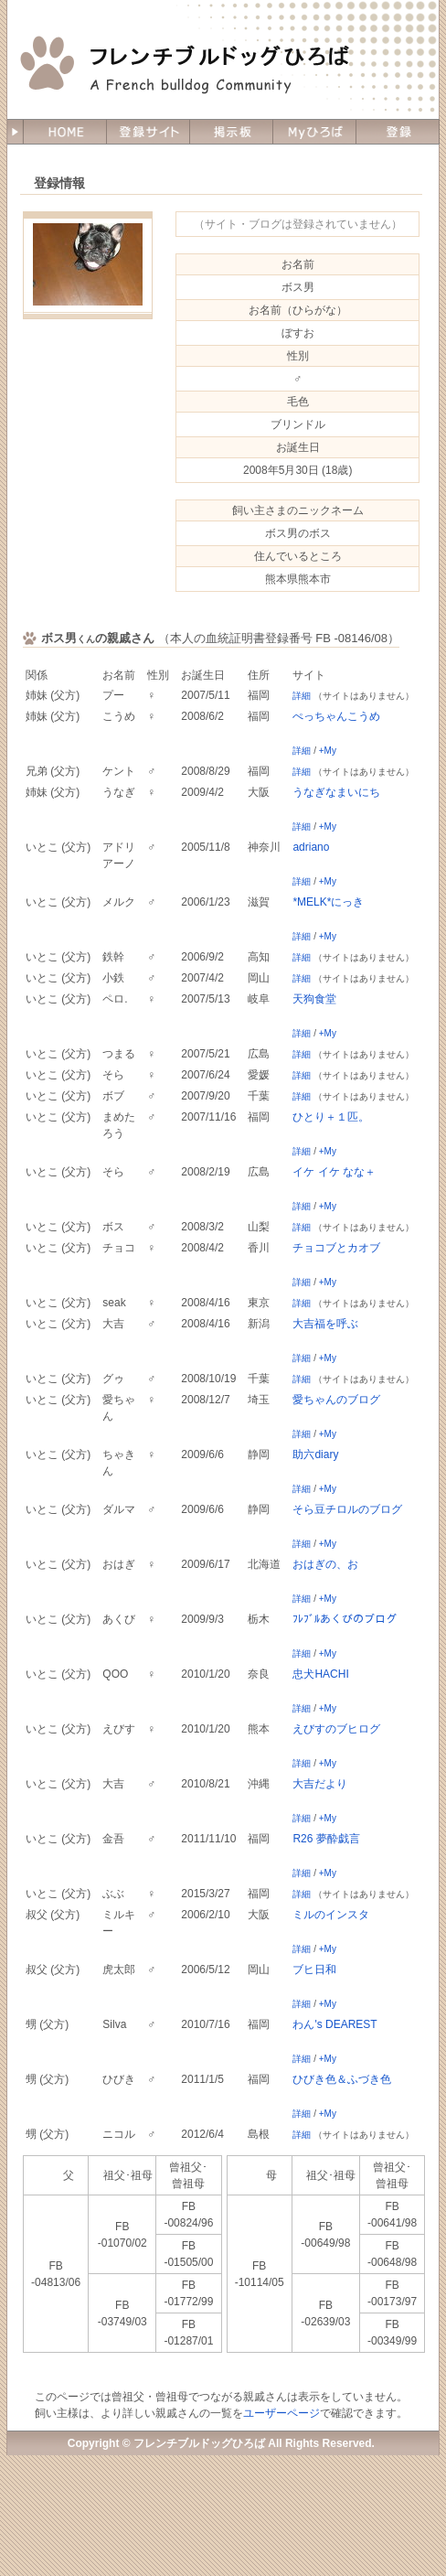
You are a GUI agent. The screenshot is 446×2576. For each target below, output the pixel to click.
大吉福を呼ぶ (325, 1323)
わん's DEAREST (334, 2024)
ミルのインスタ (330, 1914)
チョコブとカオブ (336, 1247)
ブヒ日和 (314, 1969)
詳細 (301, 696)
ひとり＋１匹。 (330, 1117)
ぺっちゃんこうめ (336, 716)
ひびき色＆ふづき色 (341, 2079)
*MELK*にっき (328, 902)
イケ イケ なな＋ (334, 1171)
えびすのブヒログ (336, 1729)
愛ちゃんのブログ (336, 1399)
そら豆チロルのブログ (347, 1509)
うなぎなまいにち (336, 792)
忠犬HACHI (320, 1674)
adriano (310, 847)
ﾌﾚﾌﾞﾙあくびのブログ (344, 1619)
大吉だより (319, 1783)
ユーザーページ (281, 2413)
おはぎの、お (325, 1564)
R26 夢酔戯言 (325, 1838)
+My (327, 751)
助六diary (315, 1454)
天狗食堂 (314, 999)
